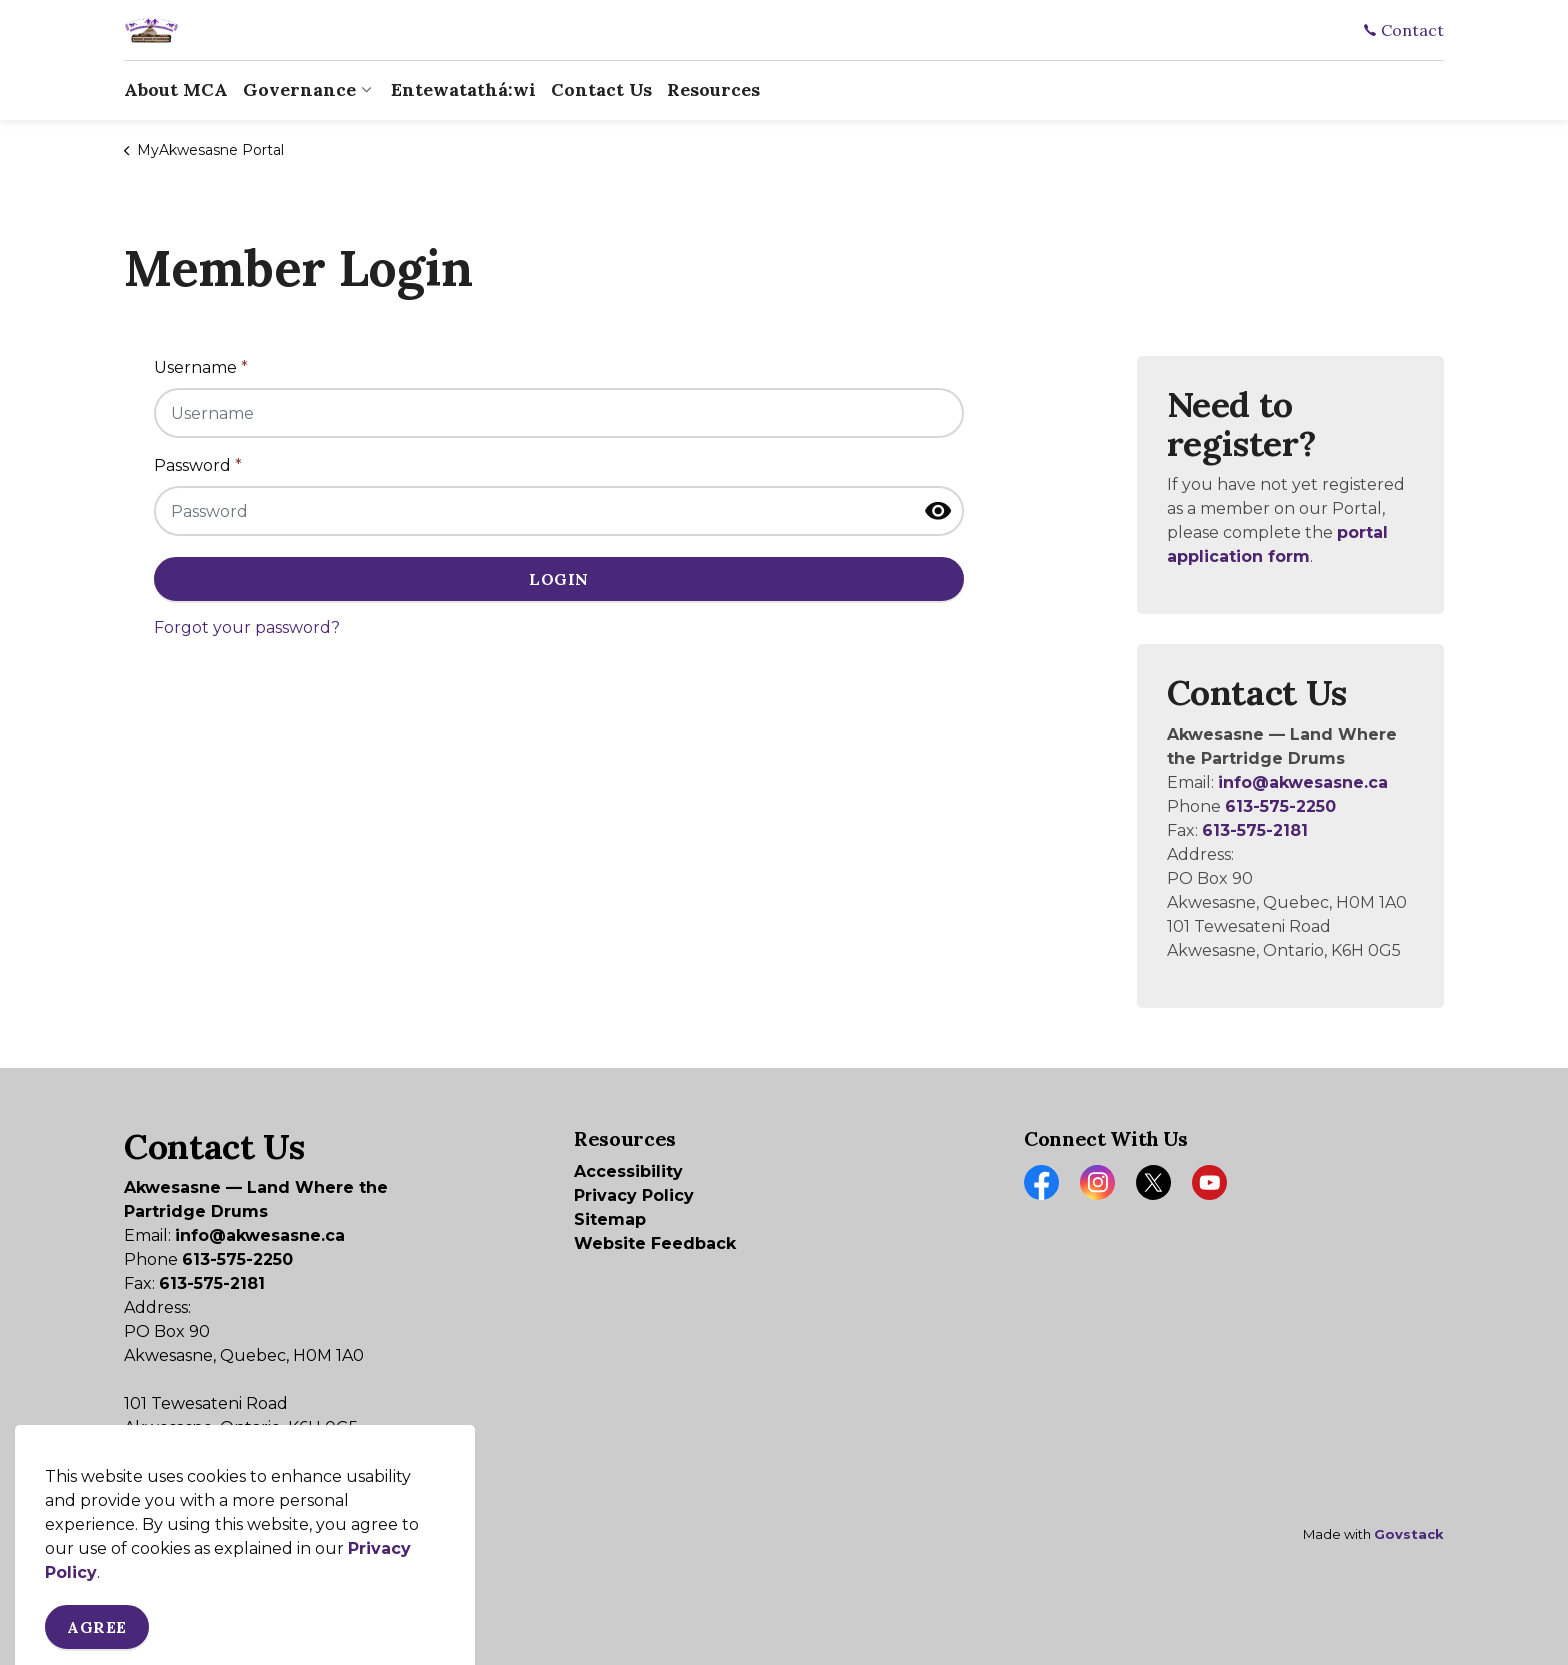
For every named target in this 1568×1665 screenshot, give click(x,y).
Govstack (1409, 1534)
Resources (713, 89)
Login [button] (559, 579)
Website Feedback (655, 1243)
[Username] (559, 413)
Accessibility (628, 1171)
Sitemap (610, 1219)
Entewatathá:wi (463, 89)
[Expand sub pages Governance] (366, 90)
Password (198, 465)
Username (201, 367)
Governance (299, 89)
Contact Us (601, 89)
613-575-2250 (1280, 806)
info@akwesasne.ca (1303, 782)
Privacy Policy (634, 1195)
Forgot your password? (247, 627)
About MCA (176, 89)
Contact (1404, 30)
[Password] (559, 511)
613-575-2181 (1255, 830)
